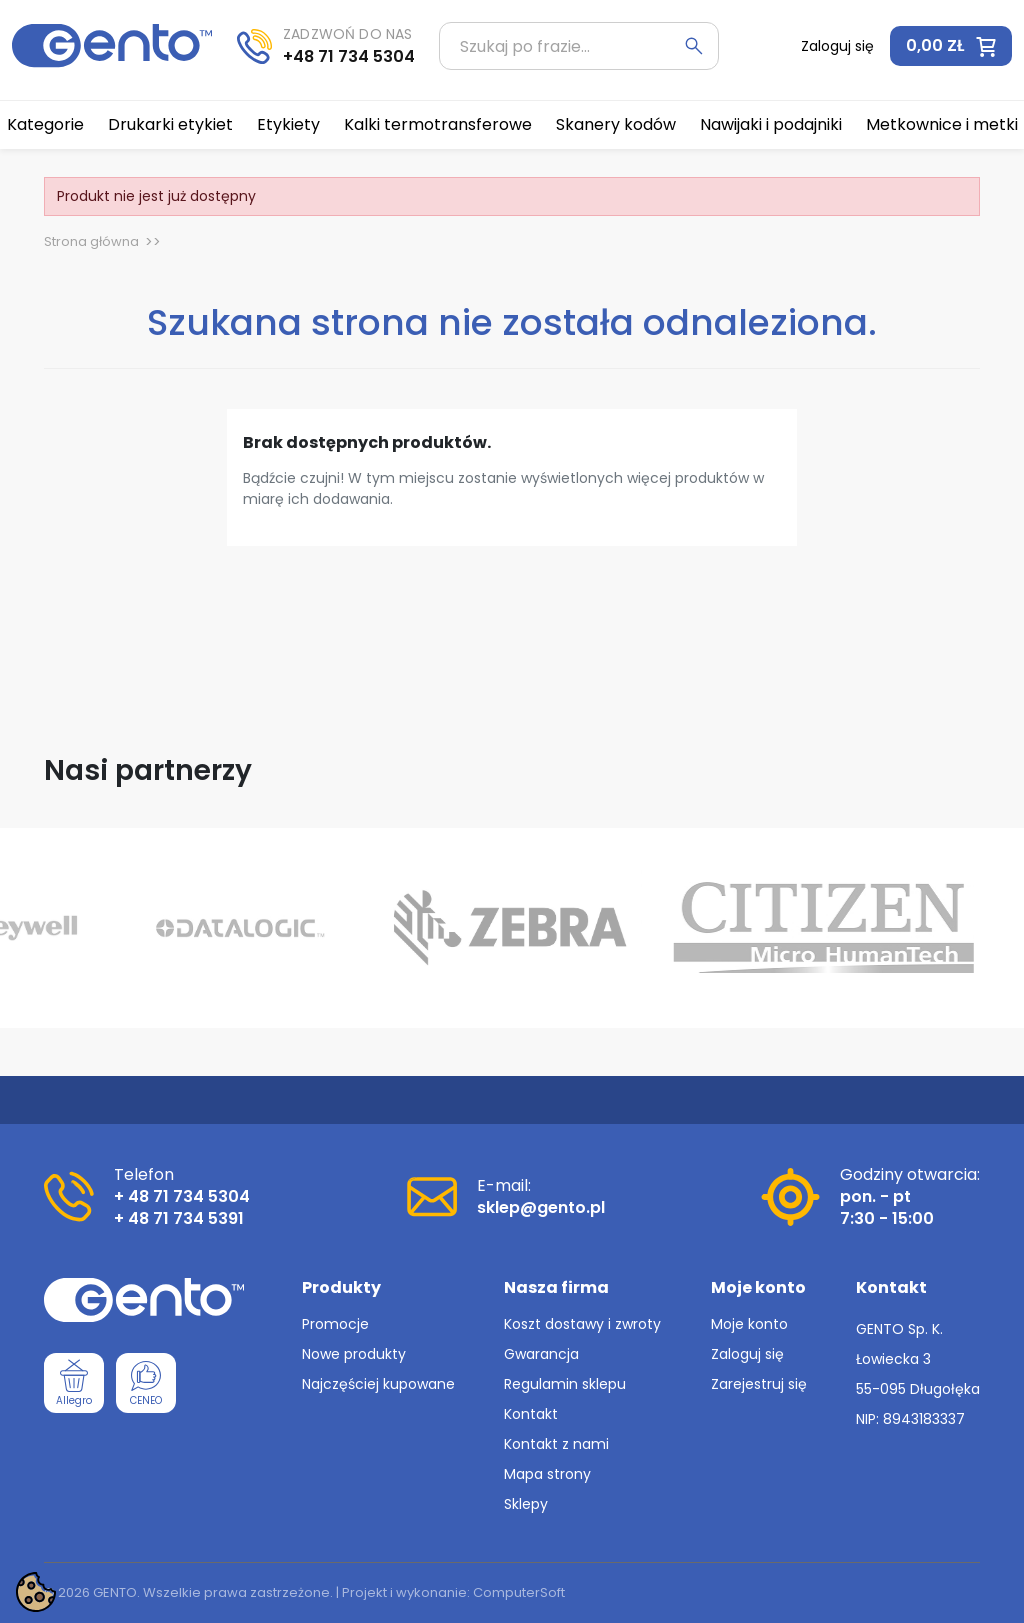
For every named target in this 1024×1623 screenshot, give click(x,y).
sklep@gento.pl (541, 1207)
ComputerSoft (519, 1592)
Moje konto (749, 1324)
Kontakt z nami (556, 1444)
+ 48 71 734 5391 (179, 1218)
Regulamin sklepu (565, 1384)
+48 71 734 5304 (349, 56)
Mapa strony (547, 1474)
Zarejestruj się (759, 1384)
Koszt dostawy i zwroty (582, 1324)
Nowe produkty (354, 1354)
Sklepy (526, 1504)
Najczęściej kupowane (378, 1384)
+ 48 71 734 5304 (182, 1196)
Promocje (335, 1324)
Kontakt (531, 1414)
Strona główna (91, 241)
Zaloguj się (747, 1354)
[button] (951, 46)
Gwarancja (541, 1354)
